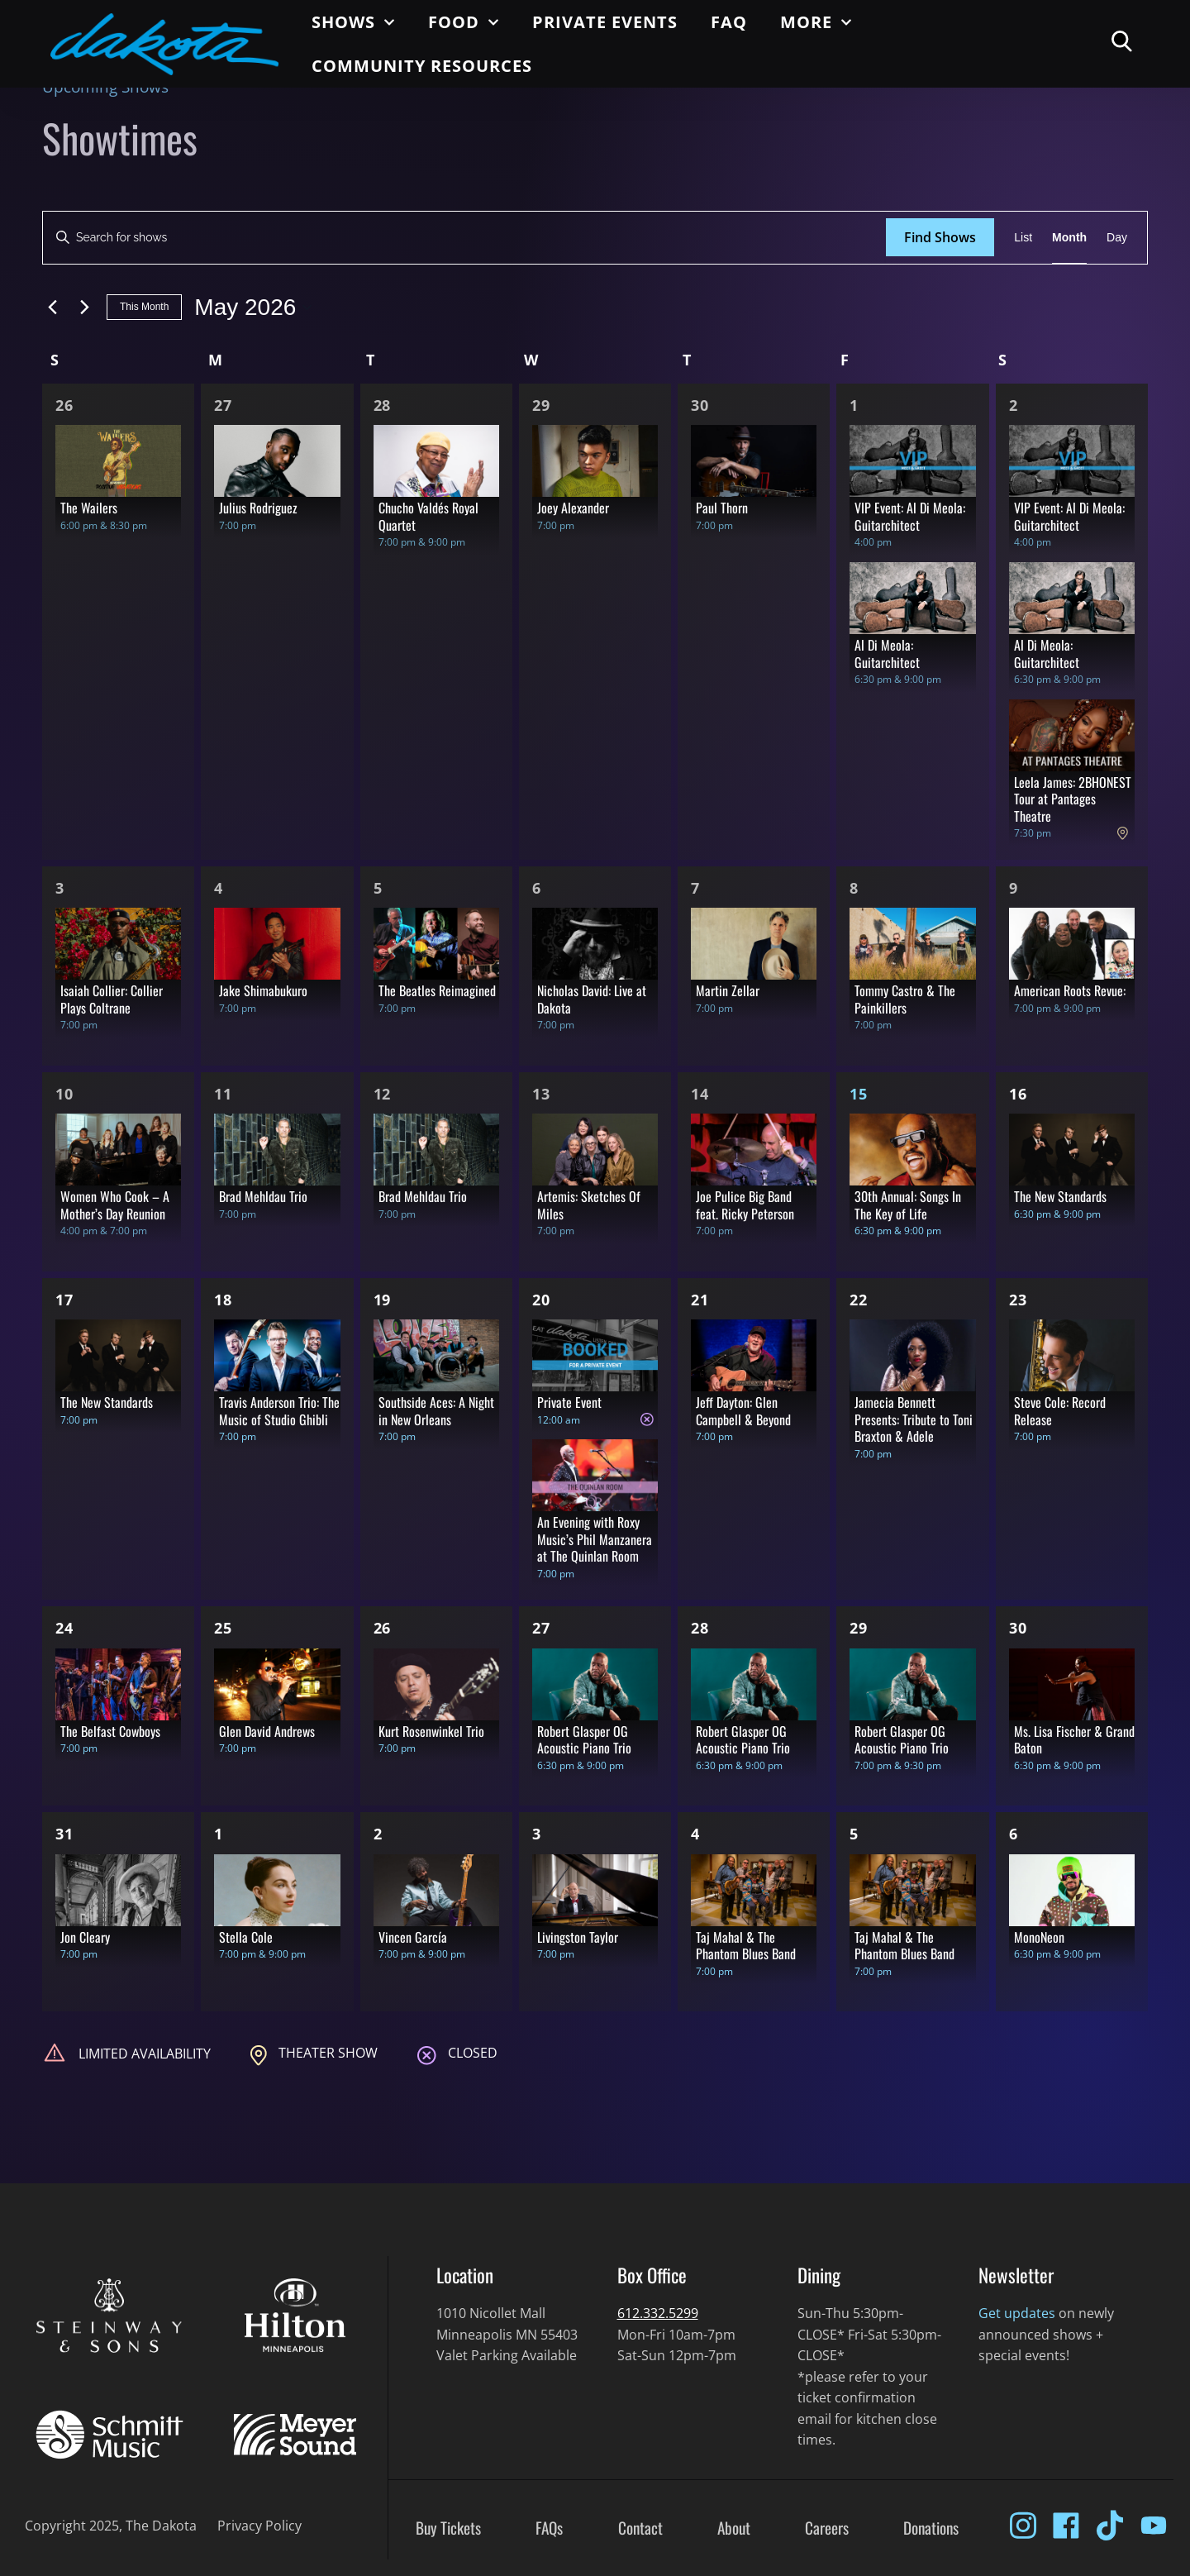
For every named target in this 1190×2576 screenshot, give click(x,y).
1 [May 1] (854, 405)
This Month (144, 306)
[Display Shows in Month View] (1069, 238)
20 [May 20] (541, 1299)
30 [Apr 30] (700, 405)
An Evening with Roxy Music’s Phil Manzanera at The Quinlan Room (594, 1539)
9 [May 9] (1013, 888)
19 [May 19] (383, 1299)
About (733, 2528)
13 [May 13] (541, 1094)
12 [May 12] (383, 1094)
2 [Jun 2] (378, 1834)
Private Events (605, 22)
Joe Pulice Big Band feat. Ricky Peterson (745, 1205)
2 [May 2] (1013, 405)
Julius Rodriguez (258, 508)
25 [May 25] (223, 1628)
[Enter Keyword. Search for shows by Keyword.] (464, 238)
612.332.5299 (657, 2313)
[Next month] (84, 307)
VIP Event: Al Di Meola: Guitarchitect (909, 516)
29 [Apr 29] (541, 405)
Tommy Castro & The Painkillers (904, 999)
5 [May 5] (378, 888)
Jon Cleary (85, 1937)
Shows (353, 22)
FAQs (549, 2528)
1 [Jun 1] (218, 1834)
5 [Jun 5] (854, 1834)
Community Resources (422, 66)
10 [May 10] (64, 1094)
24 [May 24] (64, 1628)
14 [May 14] (700, 1094)
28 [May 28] (700, 1628)
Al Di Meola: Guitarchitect (887, 653)
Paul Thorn (722, 508)
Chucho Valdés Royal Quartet (428, 516)
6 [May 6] (536, 888)
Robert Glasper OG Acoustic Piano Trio (584, 1739)
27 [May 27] (541, 1628)
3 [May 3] (59, 888)
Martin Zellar (727, 990)
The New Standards (1060, 1196)
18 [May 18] (223, 1299)
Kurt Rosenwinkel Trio (431, 1731)
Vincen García (412, 1937)
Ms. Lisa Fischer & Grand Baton (1074, 1739)
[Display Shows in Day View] (1117, 238)
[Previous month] (52, 307)
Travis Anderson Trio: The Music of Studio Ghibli (279, 1410)
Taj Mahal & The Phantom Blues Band (746, 1945)
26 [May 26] (383, 1628)
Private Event (569, 1402)
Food (463, 22)
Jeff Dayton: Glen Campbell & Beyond (743, 1410)
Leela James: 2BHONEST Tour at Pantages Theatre (1072, 799)
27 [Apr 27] (223, 405)
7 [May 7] (695, 888)
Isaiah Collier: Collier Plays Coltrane (111, 999)
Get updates (1016, 2313)
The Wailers (88, 508)
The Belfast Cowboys (110, 1731)
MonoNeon (1039, 1937)
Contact (640, 2528)
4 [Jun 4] (695, 1834)
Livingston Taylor (577, 1937)
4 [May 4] (218, 888)
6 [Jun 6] (1013, 1834)
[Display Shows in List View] (1023, 238)
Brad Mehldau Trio (263, 1196)
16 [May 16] (1018, 1094)
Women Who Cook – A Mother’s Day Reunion (114, 1205)
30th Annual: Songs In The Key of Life (907, 1205)
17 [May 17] (64, 1299)
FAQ (729, 22)
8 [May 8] (854, 888)
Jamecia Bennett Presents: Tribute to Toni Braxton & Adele (913, 1419)
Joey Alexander (573, 508)
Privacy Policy (259, 2525)
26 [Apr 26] (64, 405)
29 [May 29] (859, 1628)
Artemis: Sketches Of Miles (588, 1205)
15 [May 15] (859, 1094)
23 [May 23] (1018, 1299)
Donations (931, 2528)
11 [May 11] (223, 1094)
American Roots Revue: (1070, 990)
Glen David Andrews (267, 1731)
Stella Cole (246, 1937)
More (816, 22)
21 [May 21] (700, 1299)
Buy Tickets (448, 2528)
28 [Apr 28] (383, 405)
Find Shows (940, 237)
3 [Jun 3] (536, 1834)
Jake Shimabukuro (263, 990)
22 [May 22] (859, 1299)
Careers (827, 2528)
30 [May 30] (1018, 1628)
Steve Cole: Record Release (1060, 1410)
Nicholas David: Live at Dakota (591, 999)
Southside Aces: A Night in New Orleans (436, 1410)
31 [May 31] (64, 1834)
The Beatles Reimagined (437, 990)
